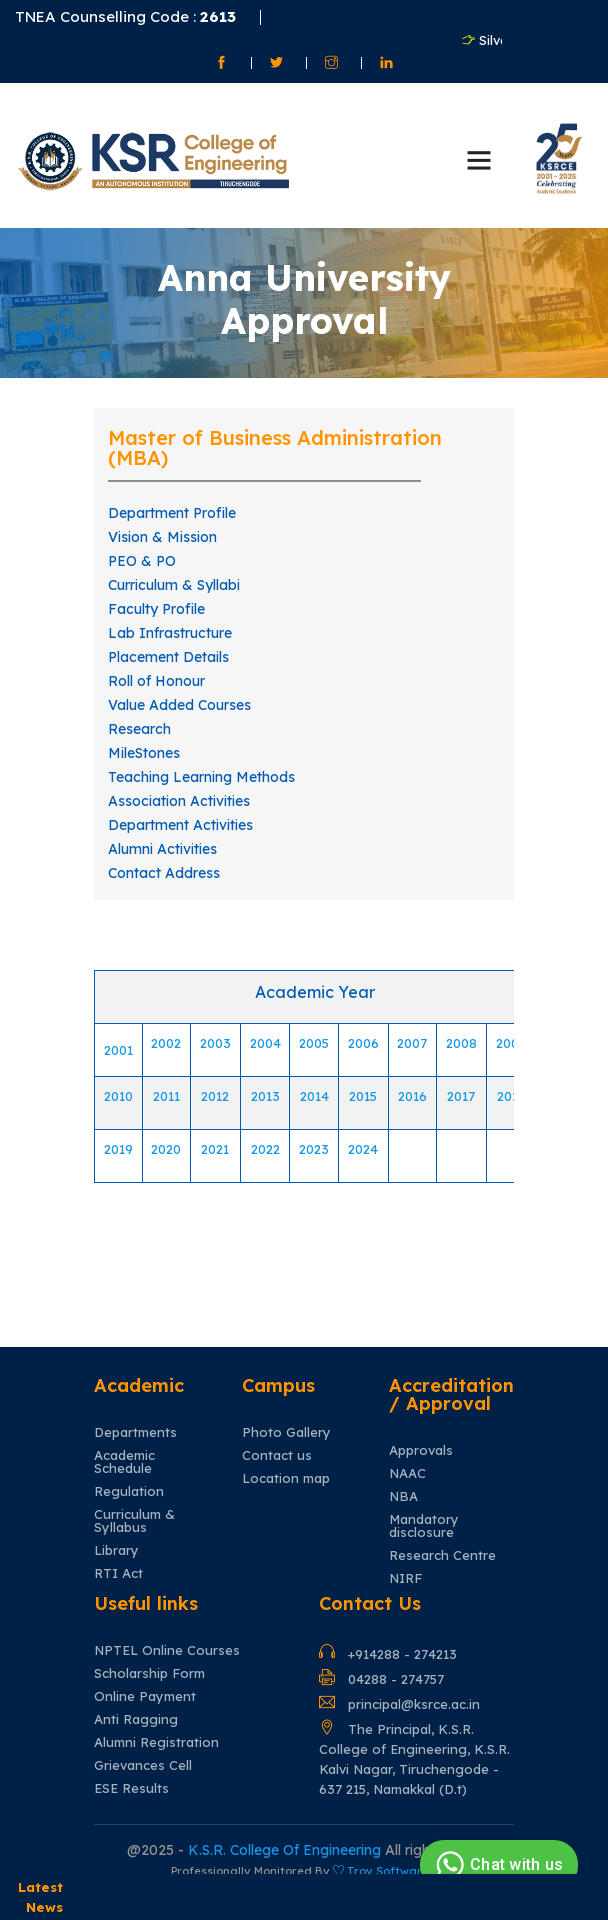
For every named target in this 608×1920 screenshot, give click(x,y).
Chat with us (496, 1865)
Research (139, 729)
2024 (363, 1149)
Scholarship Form (149, 1673)
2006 (363, 1043)
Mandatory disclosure (424, 1526)
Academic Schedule (124, 1462)
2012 (215, 1096)
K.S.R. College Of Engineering (286, 1850)
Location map (286, 1478)
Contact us (277, 1455)
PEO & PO (142, 561)
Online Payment (145, 1696)
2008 (461, 1043)
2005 (314, 1043)
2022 (265, 1149)
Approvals (421, 1450)
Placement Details (168, 657)
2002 (166, 1043)
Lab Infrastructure (170, 633)
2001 (118, 1050)
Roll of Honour (156, 681)
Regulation (129, 1491)
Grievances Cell (143, 1765)
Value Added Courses (179, 705)
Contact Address (164, 873)
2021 (215, 1149)
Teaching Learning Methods (201, 777)
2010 (118, 1096)
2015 (363, 1096)
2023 (314, 1149)
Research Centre (442, 1555)
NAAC (407, 1473)
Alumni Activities (162, 849)
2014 (314, 1096)
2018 (511, 1096)
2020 (166, 1149)
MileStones (144, 753)
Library (116, 1550)
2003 (215, 1043)
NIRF (405, 1578)
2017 (461, 1096)
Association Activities (179, 801)
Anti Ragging (136, 1719)
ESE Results (131, 1788)
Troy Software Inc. (400, 1871)
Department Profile (172, 513)
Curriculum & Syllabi (174, 585)
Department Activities (180, 825)
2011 (166, 1096)
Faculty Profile (156, 609)
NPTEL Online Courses (167, 1650)
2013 (265, 1096)
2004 (265, 1043)
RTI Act (118, 1573)
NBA (403, 1496)
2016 (412, 1096)
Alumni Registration (156, 1742)
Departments (135, 1432)
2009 (511, 1043)
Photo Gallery (286, 1432)
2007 (412, 1043)
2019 (118, 1149)
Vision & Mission (162, 537)
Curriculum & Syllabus (134, 1521)
